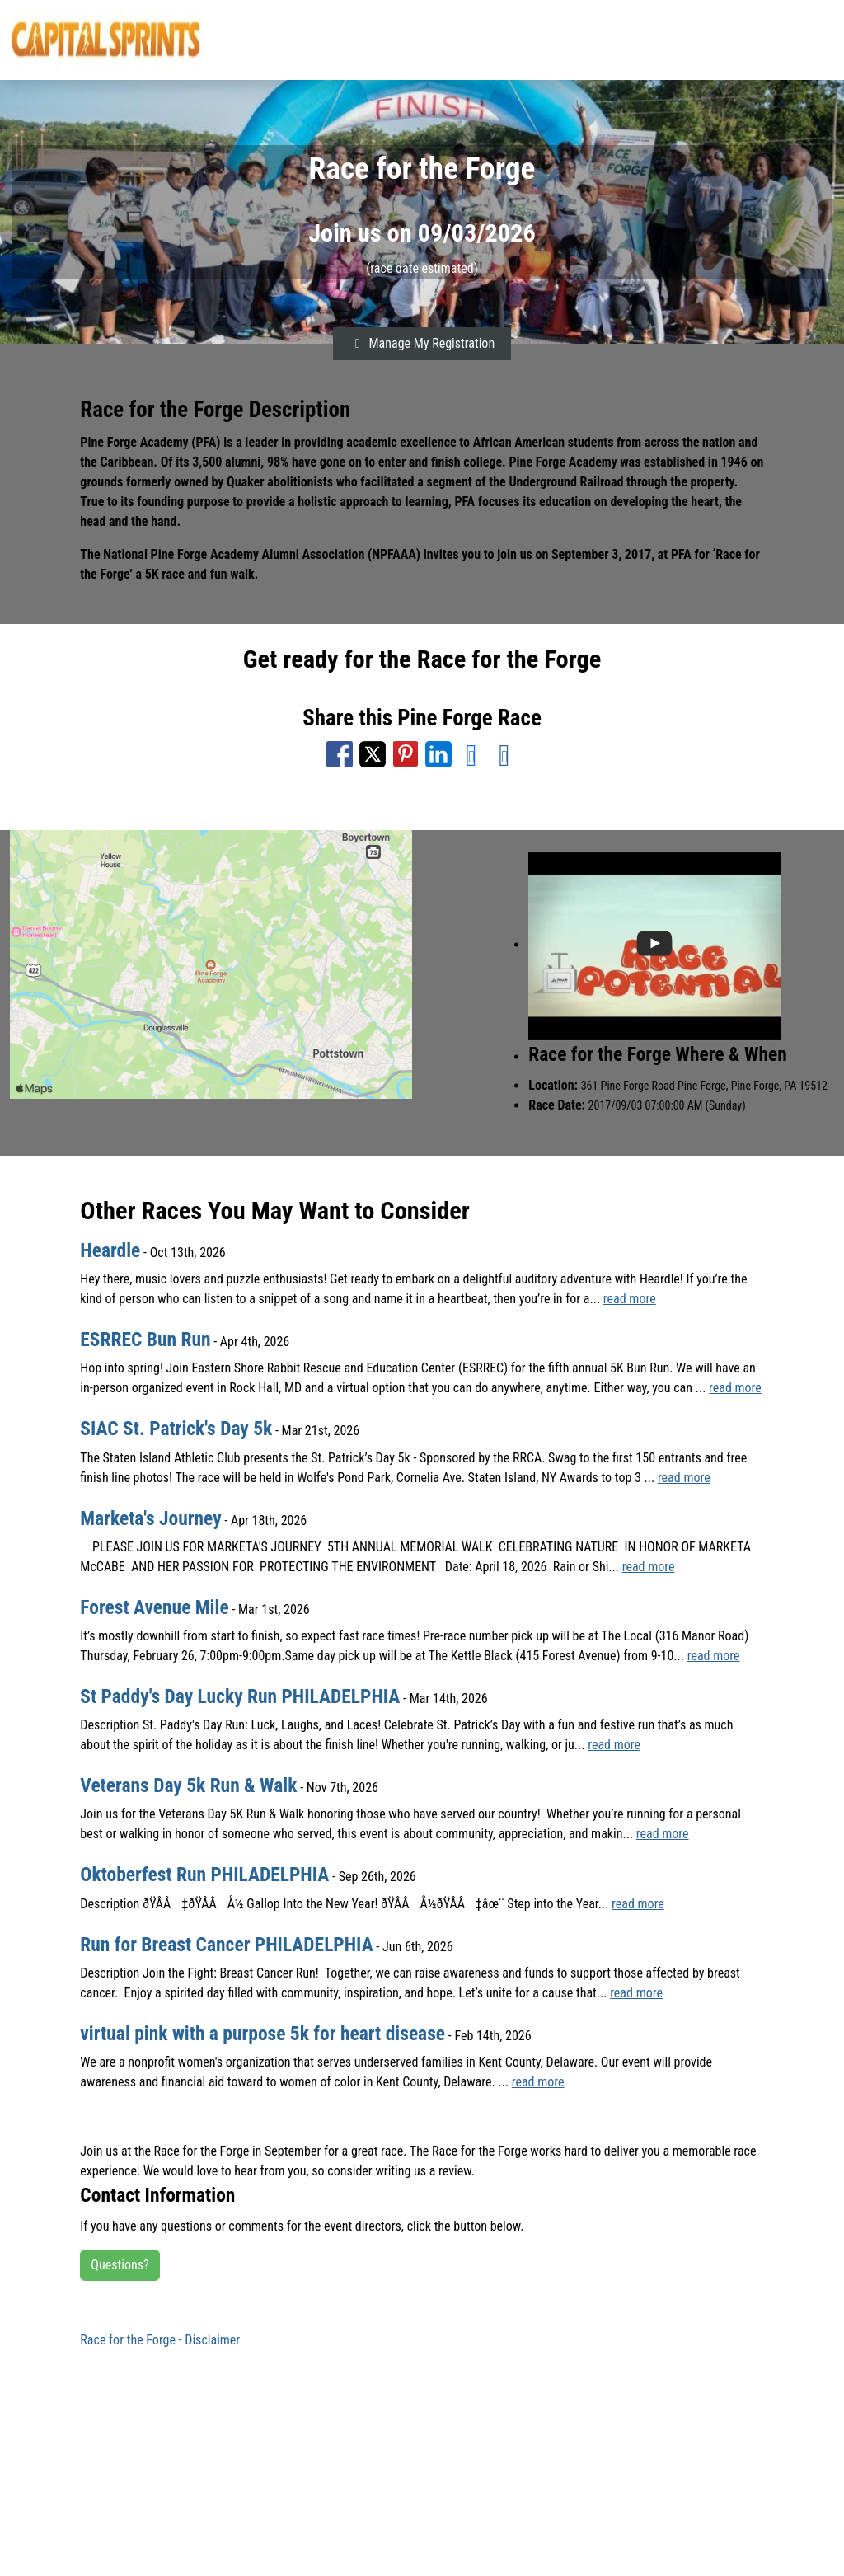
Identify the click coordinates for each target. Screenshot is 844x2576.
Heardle (110, 1250)
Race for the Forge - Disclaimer (160, 2340)
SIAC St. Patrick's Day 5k (176, 1428)
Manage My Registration (422, 343)
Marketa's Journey (150, 1518)
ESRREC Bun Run (145, 1339)
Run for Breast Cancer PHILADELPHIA (226, 1944)
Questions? (119, 2265)
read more (629, 1299)
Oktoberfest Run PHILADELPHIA (204, 1874)
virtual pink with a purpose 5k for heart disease (262, 2033)
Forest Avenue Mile (154, 1607)
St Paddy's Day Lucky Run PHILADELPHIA (240, 1696)
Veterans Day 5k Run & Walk (188, 1785)
